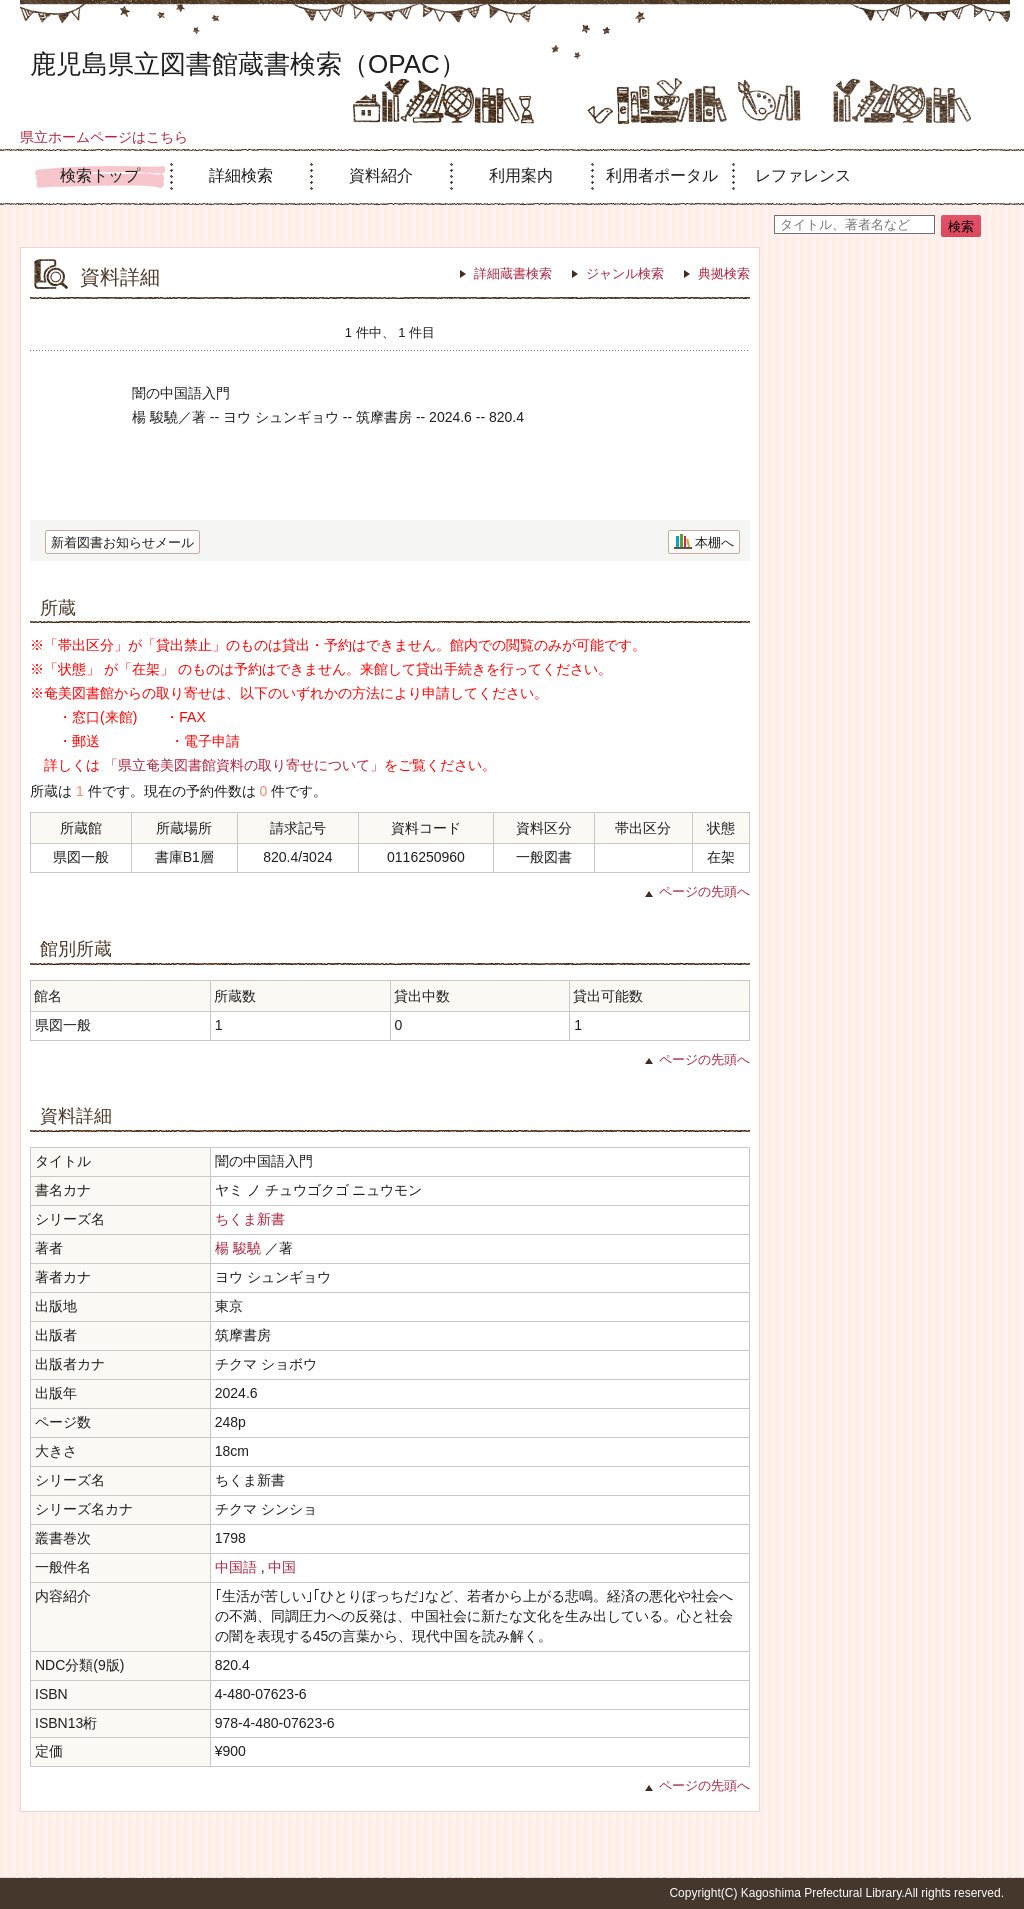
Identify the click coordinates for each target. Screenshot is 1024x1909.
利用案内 (521, 175)
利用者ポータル (662, 175)
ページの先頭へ (704, 891)
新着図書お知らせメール (122, 542)
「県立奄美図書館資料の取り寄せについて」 (244, 765)
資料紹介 (381, 175)
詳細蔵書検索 (513, 273)
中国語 (236, 1567)
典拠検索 (724, 273)
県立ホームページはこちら (104, 137)
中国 (282, 1567)
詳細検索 (241, 175)
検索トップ (100, 175)
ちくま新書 (250, 1219)
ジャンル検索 (625, 273)
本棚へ (714, 542)
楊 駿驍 (238, 1248)
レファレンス (803, 175)
